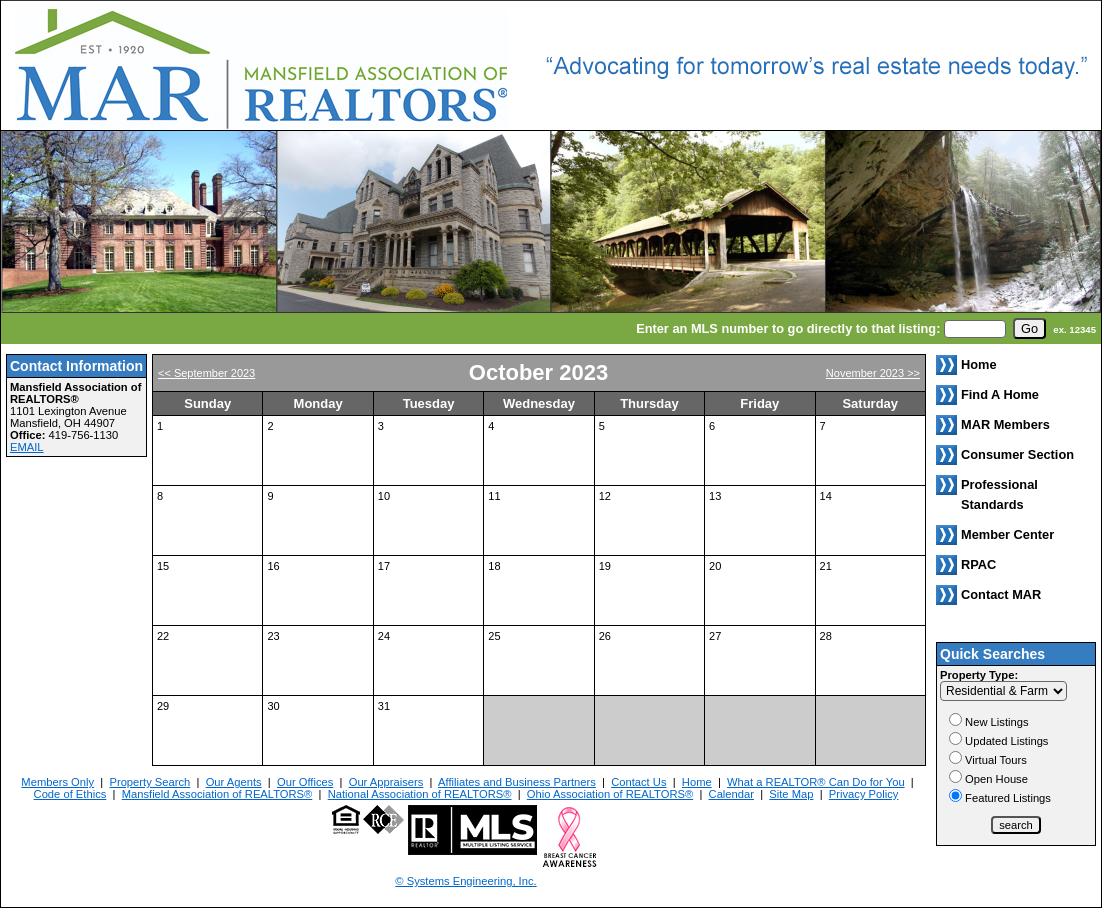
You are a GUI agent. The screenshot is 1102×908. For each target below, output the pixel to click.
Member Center (1007, 534)
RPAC (978, 564)
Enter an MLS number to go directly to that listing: (788, 328)
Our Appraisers (386, 782)
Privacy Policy (864, 794)
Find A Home (1000, 394)
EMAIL (27, 447)
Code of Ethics (70, 794)
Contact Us (638, 782)
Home (697, 782)
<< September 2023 (206, 373)
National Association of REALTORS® (420, 794)
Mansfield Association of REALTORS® (217, 794)
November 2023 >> (873, 373)
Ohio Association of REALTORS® (610, 794)
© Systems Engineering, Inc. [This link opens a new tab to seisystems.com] (465, 881)
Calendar (731, 794)
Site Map (791, 794)
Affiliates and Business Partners (517, 782)
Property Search (149, 782)
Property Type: (979, 675)
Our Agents (234, 782)
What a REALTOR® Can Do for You (816, 782)
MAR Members (1005, 424)
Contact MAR (1001, 594)
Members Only (57, 782)
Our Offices (305, 782)
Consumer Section (1017, 454)
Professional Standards (999, 494)
